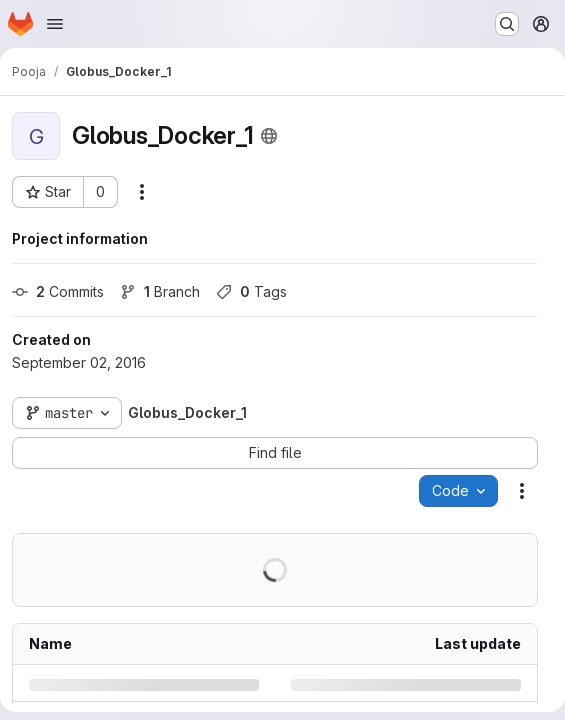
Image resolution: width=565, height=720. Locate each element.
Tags (251, 291)
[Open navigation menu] (55, 24)
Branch (160, 291)
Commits (58, 291)
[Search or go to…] (507, 24)
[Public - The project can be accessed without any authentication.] (269, 136)
